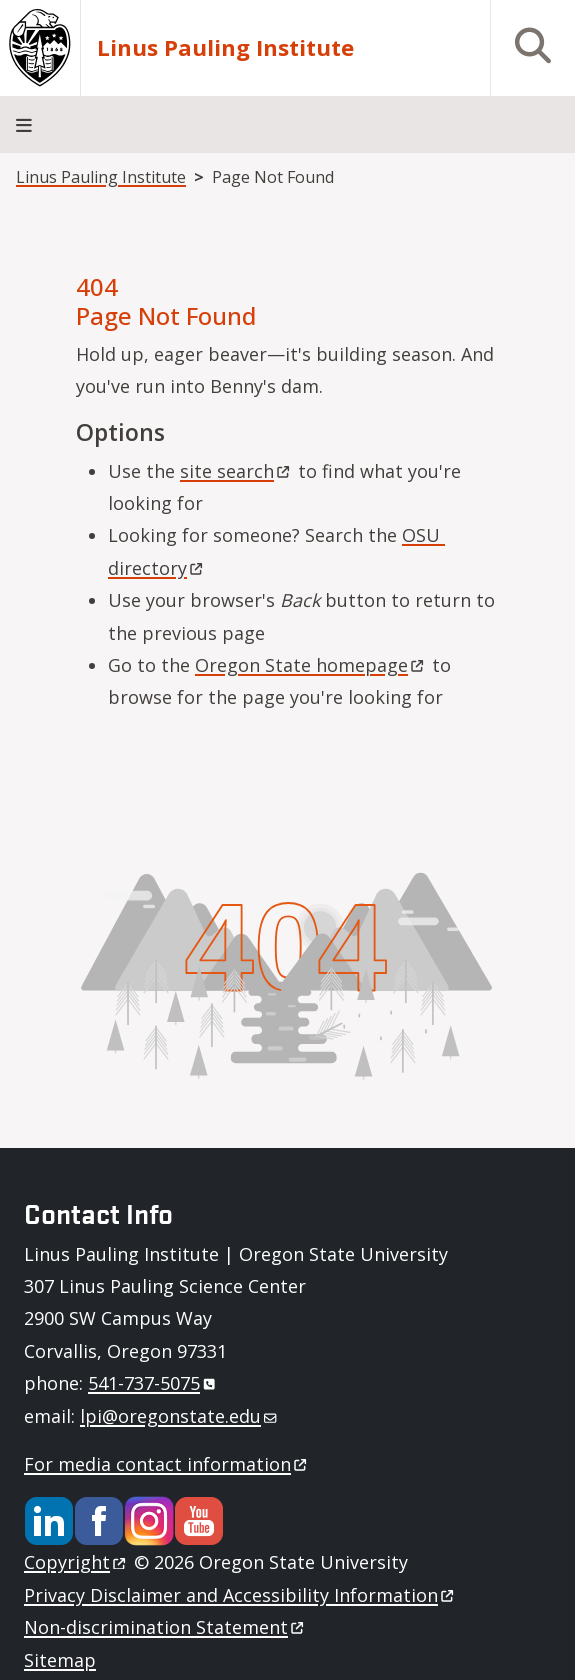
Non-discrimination (165, 1627)
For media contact (167, 1464)
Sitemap (60, 1660)
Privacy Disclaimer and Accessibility (240, 1595)
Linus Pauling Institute (225, 48)
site (236, 471)
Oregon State (311, 665)
